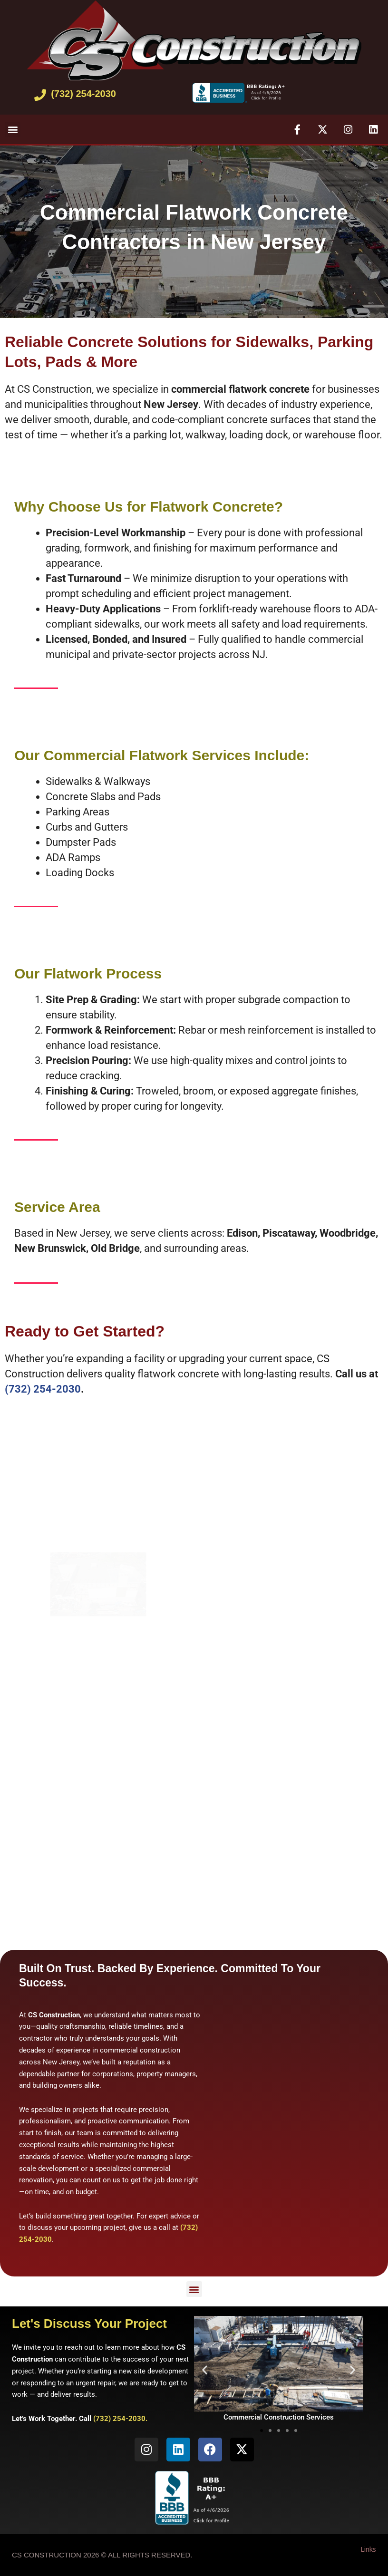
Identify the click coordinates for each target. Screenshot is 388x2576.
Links (368, 2549)
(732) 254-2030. (120, 2418)
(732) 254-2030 (83, 93)
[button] (12, 129)
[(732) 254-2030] (40, 95)
